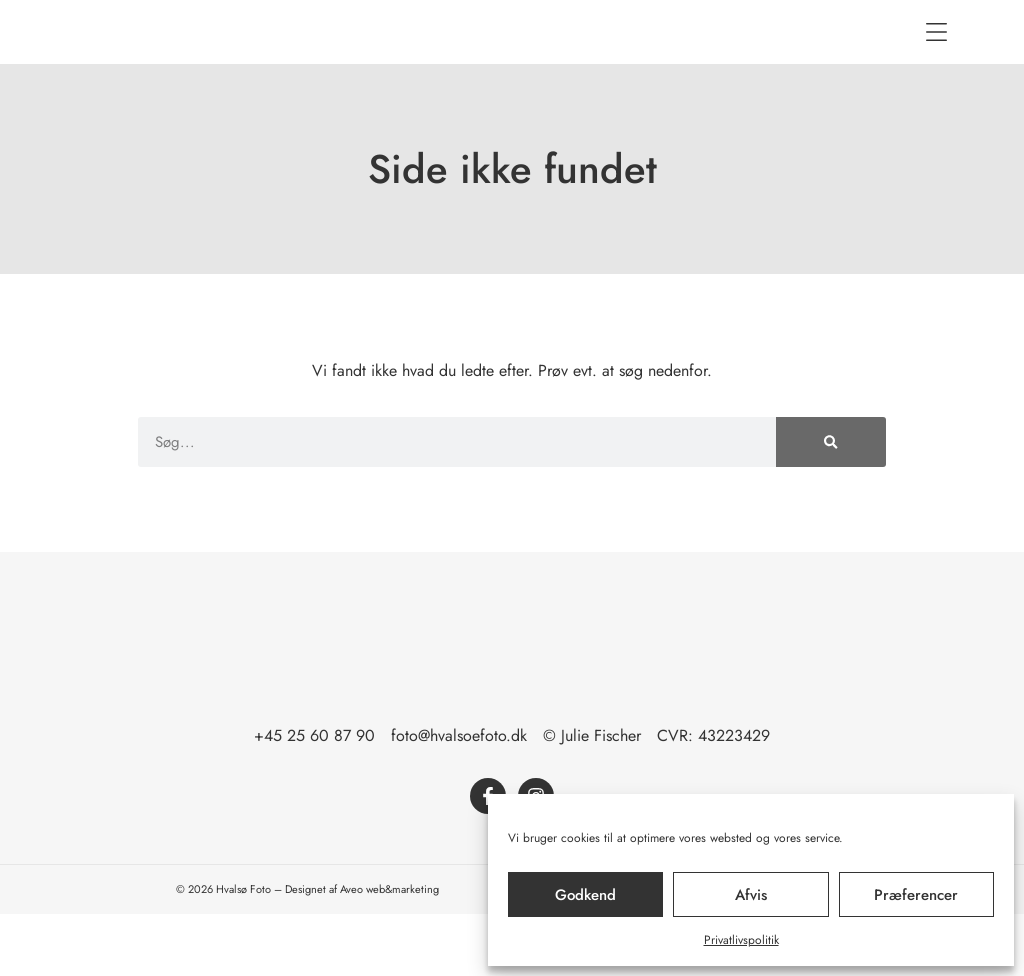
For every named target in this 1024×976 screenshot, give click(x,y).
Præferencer (916, 895)
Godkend (585, 895)
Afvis (751, 895)
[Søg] (831, 504)
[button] (936, 63)
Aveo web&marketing (389, 951)
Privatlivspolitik (741, 940)
